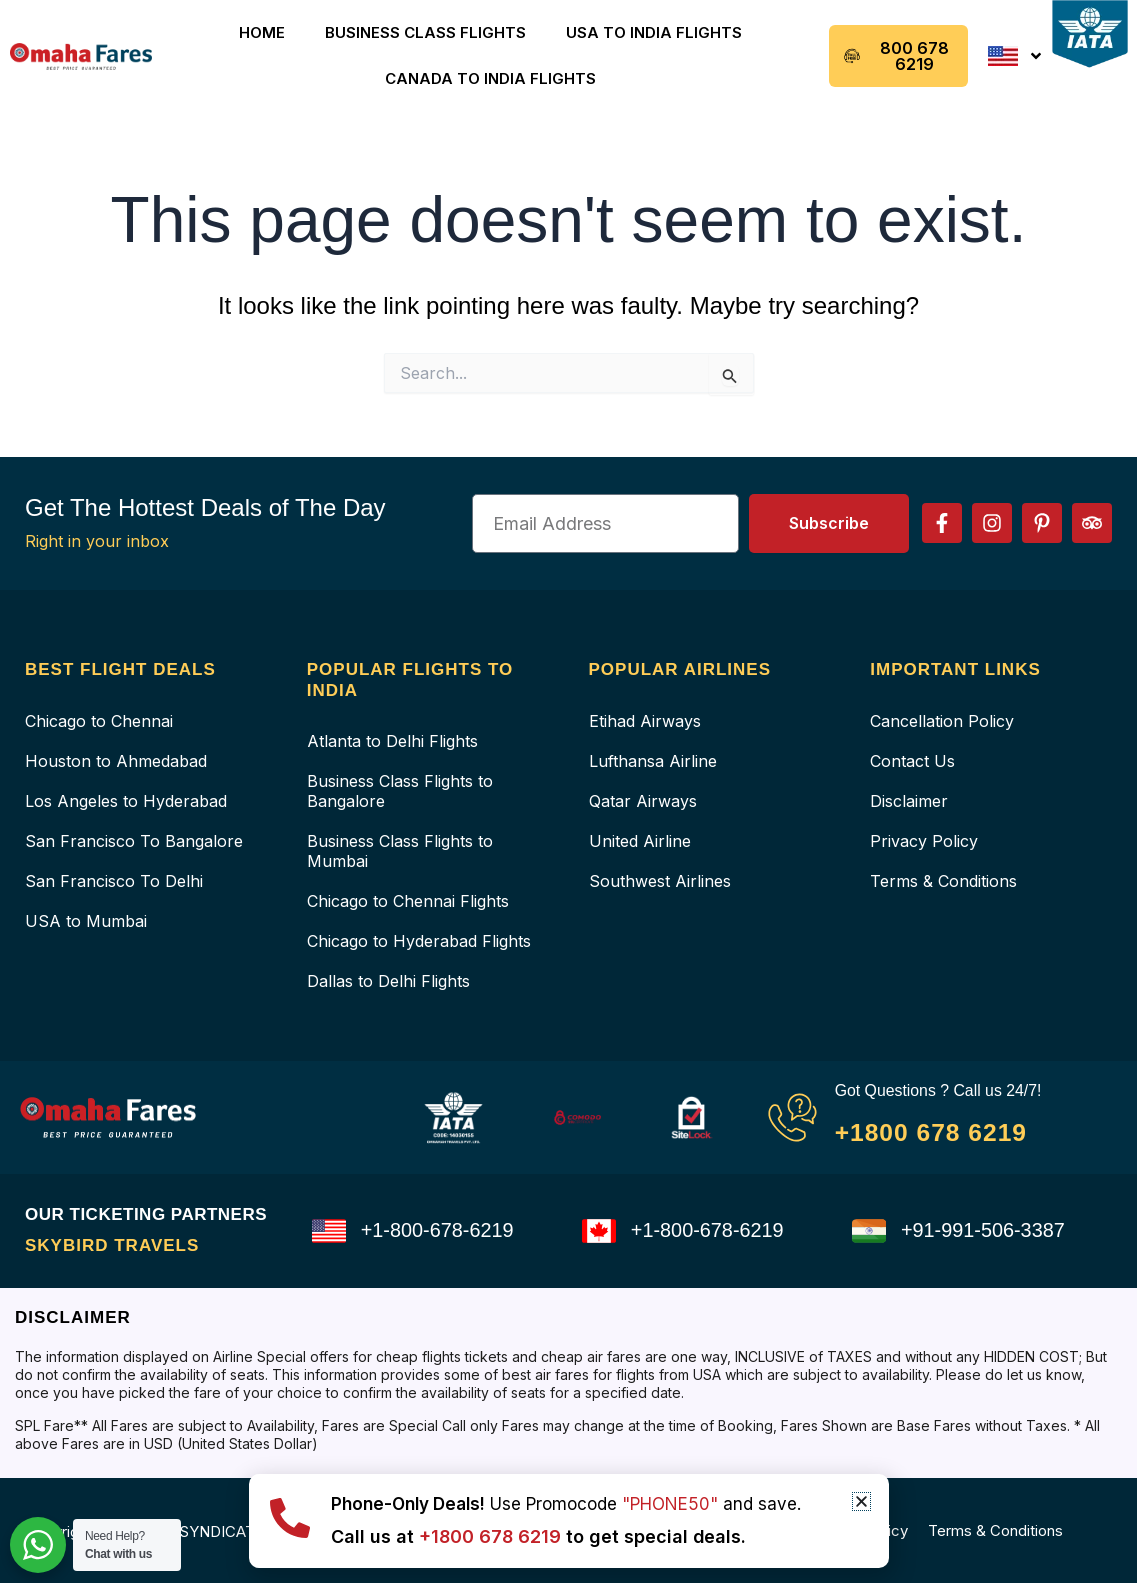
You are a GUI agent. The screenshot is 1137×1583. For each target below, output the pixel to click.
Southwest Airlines (660, 881)
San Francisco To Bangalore (134, 841)
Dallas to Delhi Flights (388, 981)
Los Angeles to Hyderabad (126, 801)
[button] (861, 1501)
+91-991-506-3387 (983, 1230)
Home (262, 32)
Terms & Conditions (943, 881)
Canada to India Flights (490, 78)
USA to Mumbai (86, 921)
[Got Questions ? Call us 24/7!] (792, 1116)
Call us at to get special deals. (540, 1536)
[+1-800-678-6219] (329, 1230)
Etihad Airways (645, 721)
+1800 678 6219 (932, 1131)
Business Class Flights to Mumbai (400, 851)
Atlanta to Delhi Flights (392, 741)
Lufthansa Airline (653, 761)
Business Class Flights (425, 32)
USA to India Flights (654, 32)
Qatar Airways (643, 801)
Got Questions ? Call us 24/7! (939, 1090)
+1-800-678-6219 (438, 1230)
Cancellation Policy (942, 721)
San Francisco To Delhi (114, 881)
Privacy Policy (924, 841)
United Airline (640, 841)
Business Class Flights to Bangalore (400, 791)
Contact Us (912, 761)
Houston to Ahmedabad (116, 761)
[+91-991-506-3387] (869, 1230)
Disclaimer (909, 801)
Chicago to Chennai (99, 721)
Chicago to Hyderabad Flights (419, 941)
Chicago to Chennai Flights (408, 901)
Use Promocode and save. (566, 1504)
